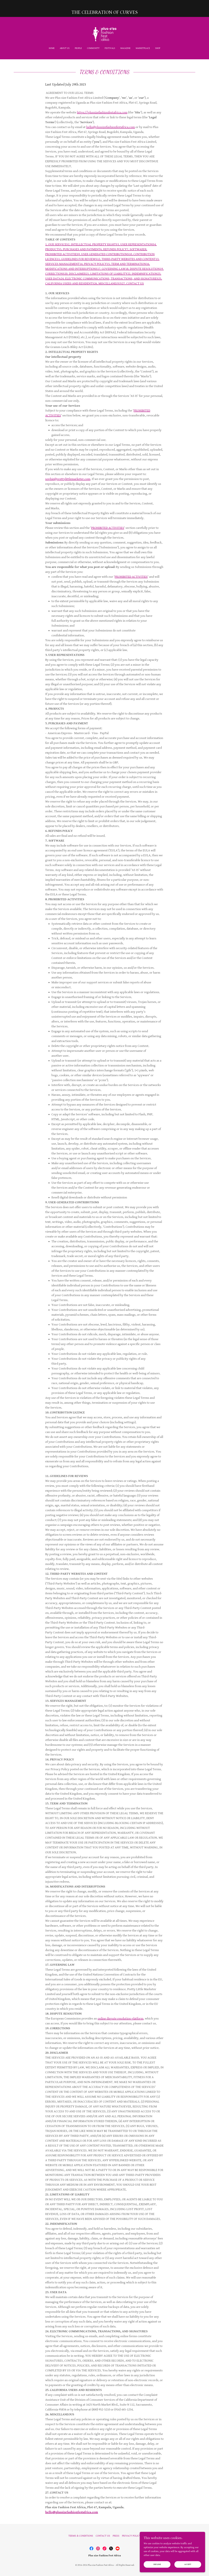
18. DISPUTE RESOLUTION (142, 269)
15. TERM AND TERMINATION (126, 264)
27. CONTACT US (133, 283)
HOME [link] (52, 48)
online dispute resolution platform (120, 2018)
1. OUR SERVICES (56, 244)
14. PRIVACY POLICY (93, 264)
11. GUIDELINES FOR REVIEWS (77, 259)
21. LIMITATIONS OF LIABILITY (106, 274)
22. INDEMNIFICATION (142, 274)
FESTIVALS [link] (110, 48)
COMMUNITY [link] (93, 48)
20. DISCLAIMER (75, 274)
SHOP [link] (157, 48)
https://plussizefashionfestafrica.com (102, 112)
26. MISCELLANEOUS (108, 283)
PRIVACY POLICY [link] (131, 2535)
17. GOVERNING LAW (111, 269)
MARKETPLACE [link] (143, 48)
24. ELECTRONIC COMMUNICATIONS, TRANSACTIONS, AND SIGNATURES (109, 279)
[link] (104, 34)
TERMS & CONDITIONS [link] (80, 2535)
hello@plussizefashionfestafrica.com (110, 127)
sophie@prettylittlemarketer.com (67, 479)
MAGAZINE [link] (125, 48)
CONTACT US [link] (103, 2535)
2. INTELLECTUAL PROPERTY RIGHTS (92, 244)
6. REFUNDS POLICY (113, 249)
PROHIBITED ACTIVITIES (107, 528)
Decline (157, 2564)
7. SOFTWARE (136, 249)
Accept (187, 2564)
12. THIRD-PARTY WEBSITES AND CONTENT (126, 259)
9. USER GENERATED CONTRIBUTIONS (103, 254)
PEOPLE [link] (78, 48)
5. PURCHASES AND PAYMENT (80, 249)
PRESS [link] (116, 2535)
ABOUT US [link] (65, 48)
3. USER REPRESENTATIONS (135, 244)
